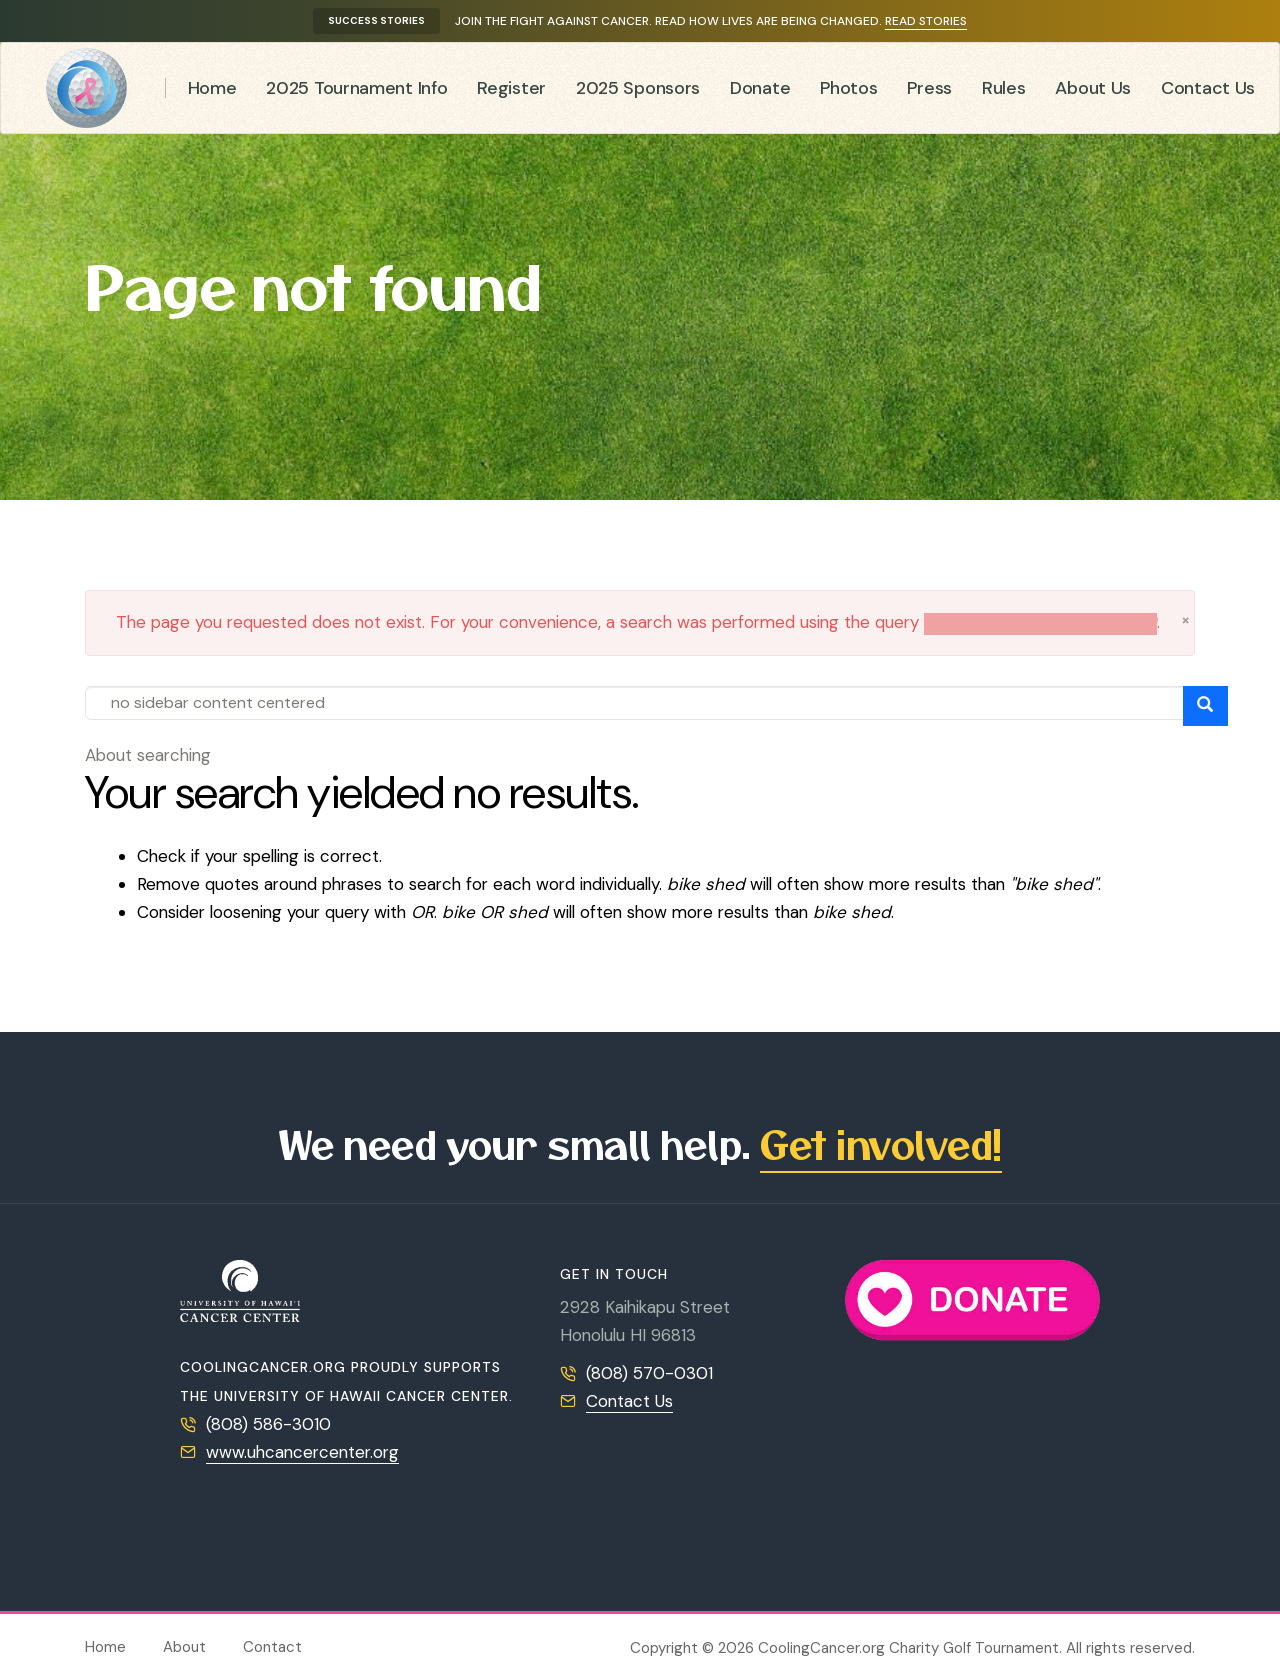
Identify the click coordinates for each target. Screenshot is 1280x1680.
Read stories (926, 21)
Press (929, 88)
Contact (272, 1647)
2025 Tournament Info (356, 88)
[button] (1185, 620)
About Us (1093, 88)
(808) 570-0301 (649, 1373)
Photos (848, 88)
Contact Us (1208, 88)
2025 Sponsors (638, 88)
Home (212, 88)
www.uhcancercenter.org (302, 1452)
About (184, 1647)
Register (511, 88)
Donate (760, 88)
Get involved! (881, 1143)
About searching (148, 755)
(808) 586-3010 (268, 1424)
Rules (1004, 88)
